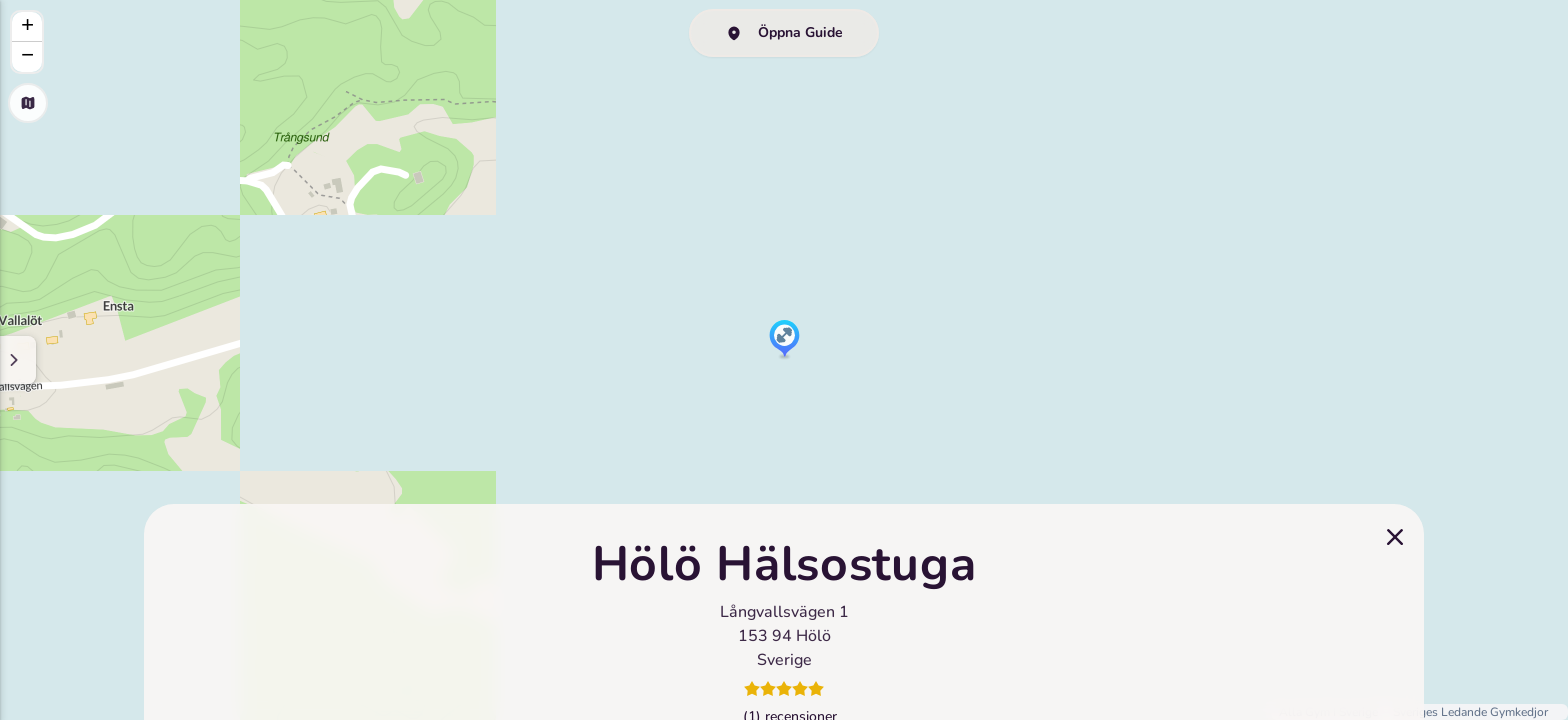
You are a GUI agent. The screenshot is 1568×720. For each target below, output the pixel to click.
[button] (784, 340)
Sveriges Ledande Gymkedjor (1470, 712)
